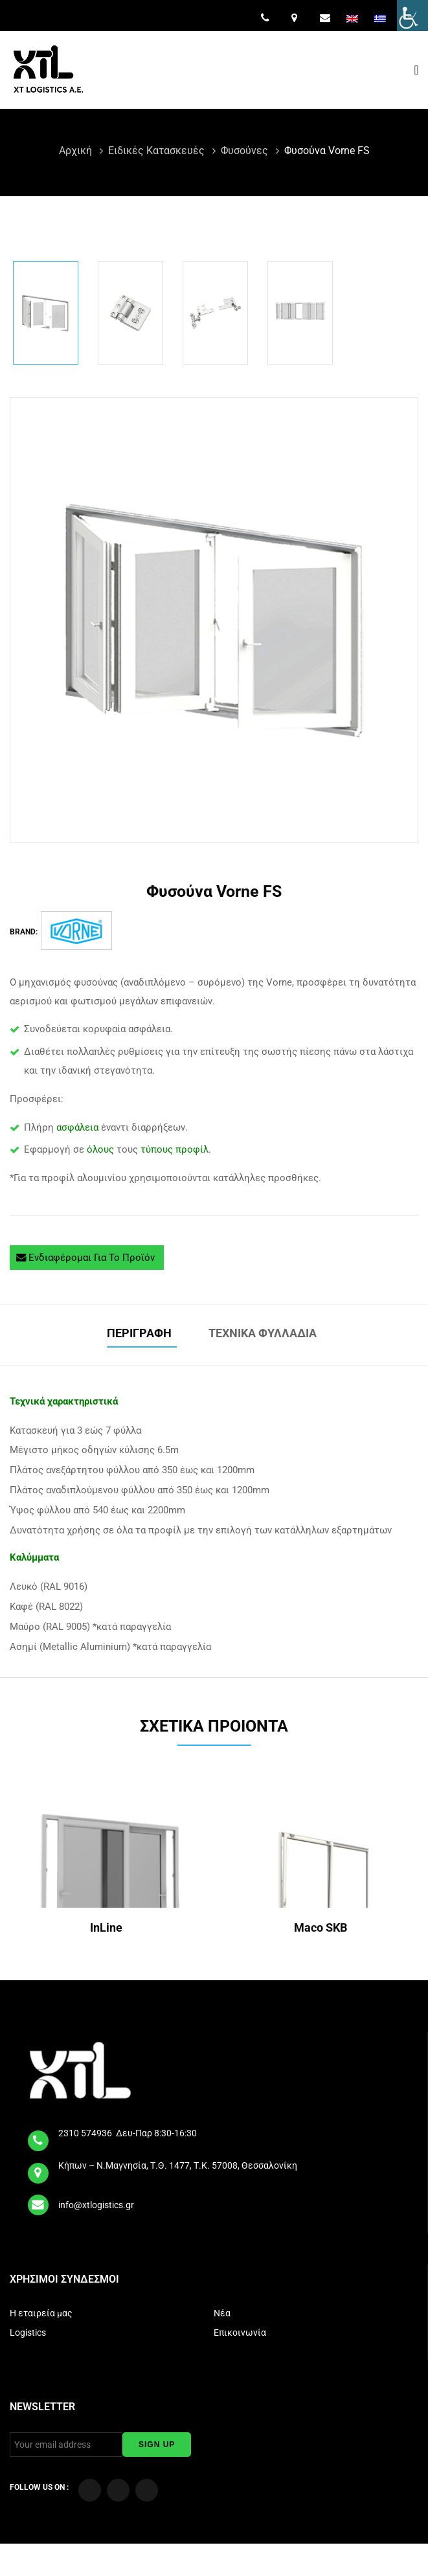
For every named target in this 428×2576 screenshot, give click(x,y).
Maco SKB (322, 1927)
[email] (39, 2200)
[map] (39, 2169)
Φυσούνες (246, 150)
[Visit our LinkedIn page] (146, 2490)
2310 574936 (86, 2133)
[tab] (142, 1335)
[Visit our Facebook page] (89, 2490)
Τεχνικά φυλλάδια (265, 1333)
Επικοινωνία (241, 2332)
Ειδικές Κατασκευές (157, 150)
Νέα (223, 2313)
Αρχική (77, 150)
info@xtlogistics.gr (97, 2205)
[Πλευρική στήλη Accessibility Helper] (412, 15)
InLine (107, 1927)
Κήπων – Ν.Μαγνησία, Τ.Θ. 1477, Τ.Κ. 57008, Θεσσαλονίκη (178, 2165)
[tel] (39, 2137)
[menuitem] (353, 19)
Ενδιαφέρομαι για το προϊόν (86, 1257)
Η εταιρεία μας (42, 2313)
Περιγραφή (142, 1333)
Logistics (29, 2332)
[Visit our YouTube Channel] (118, 2490)
